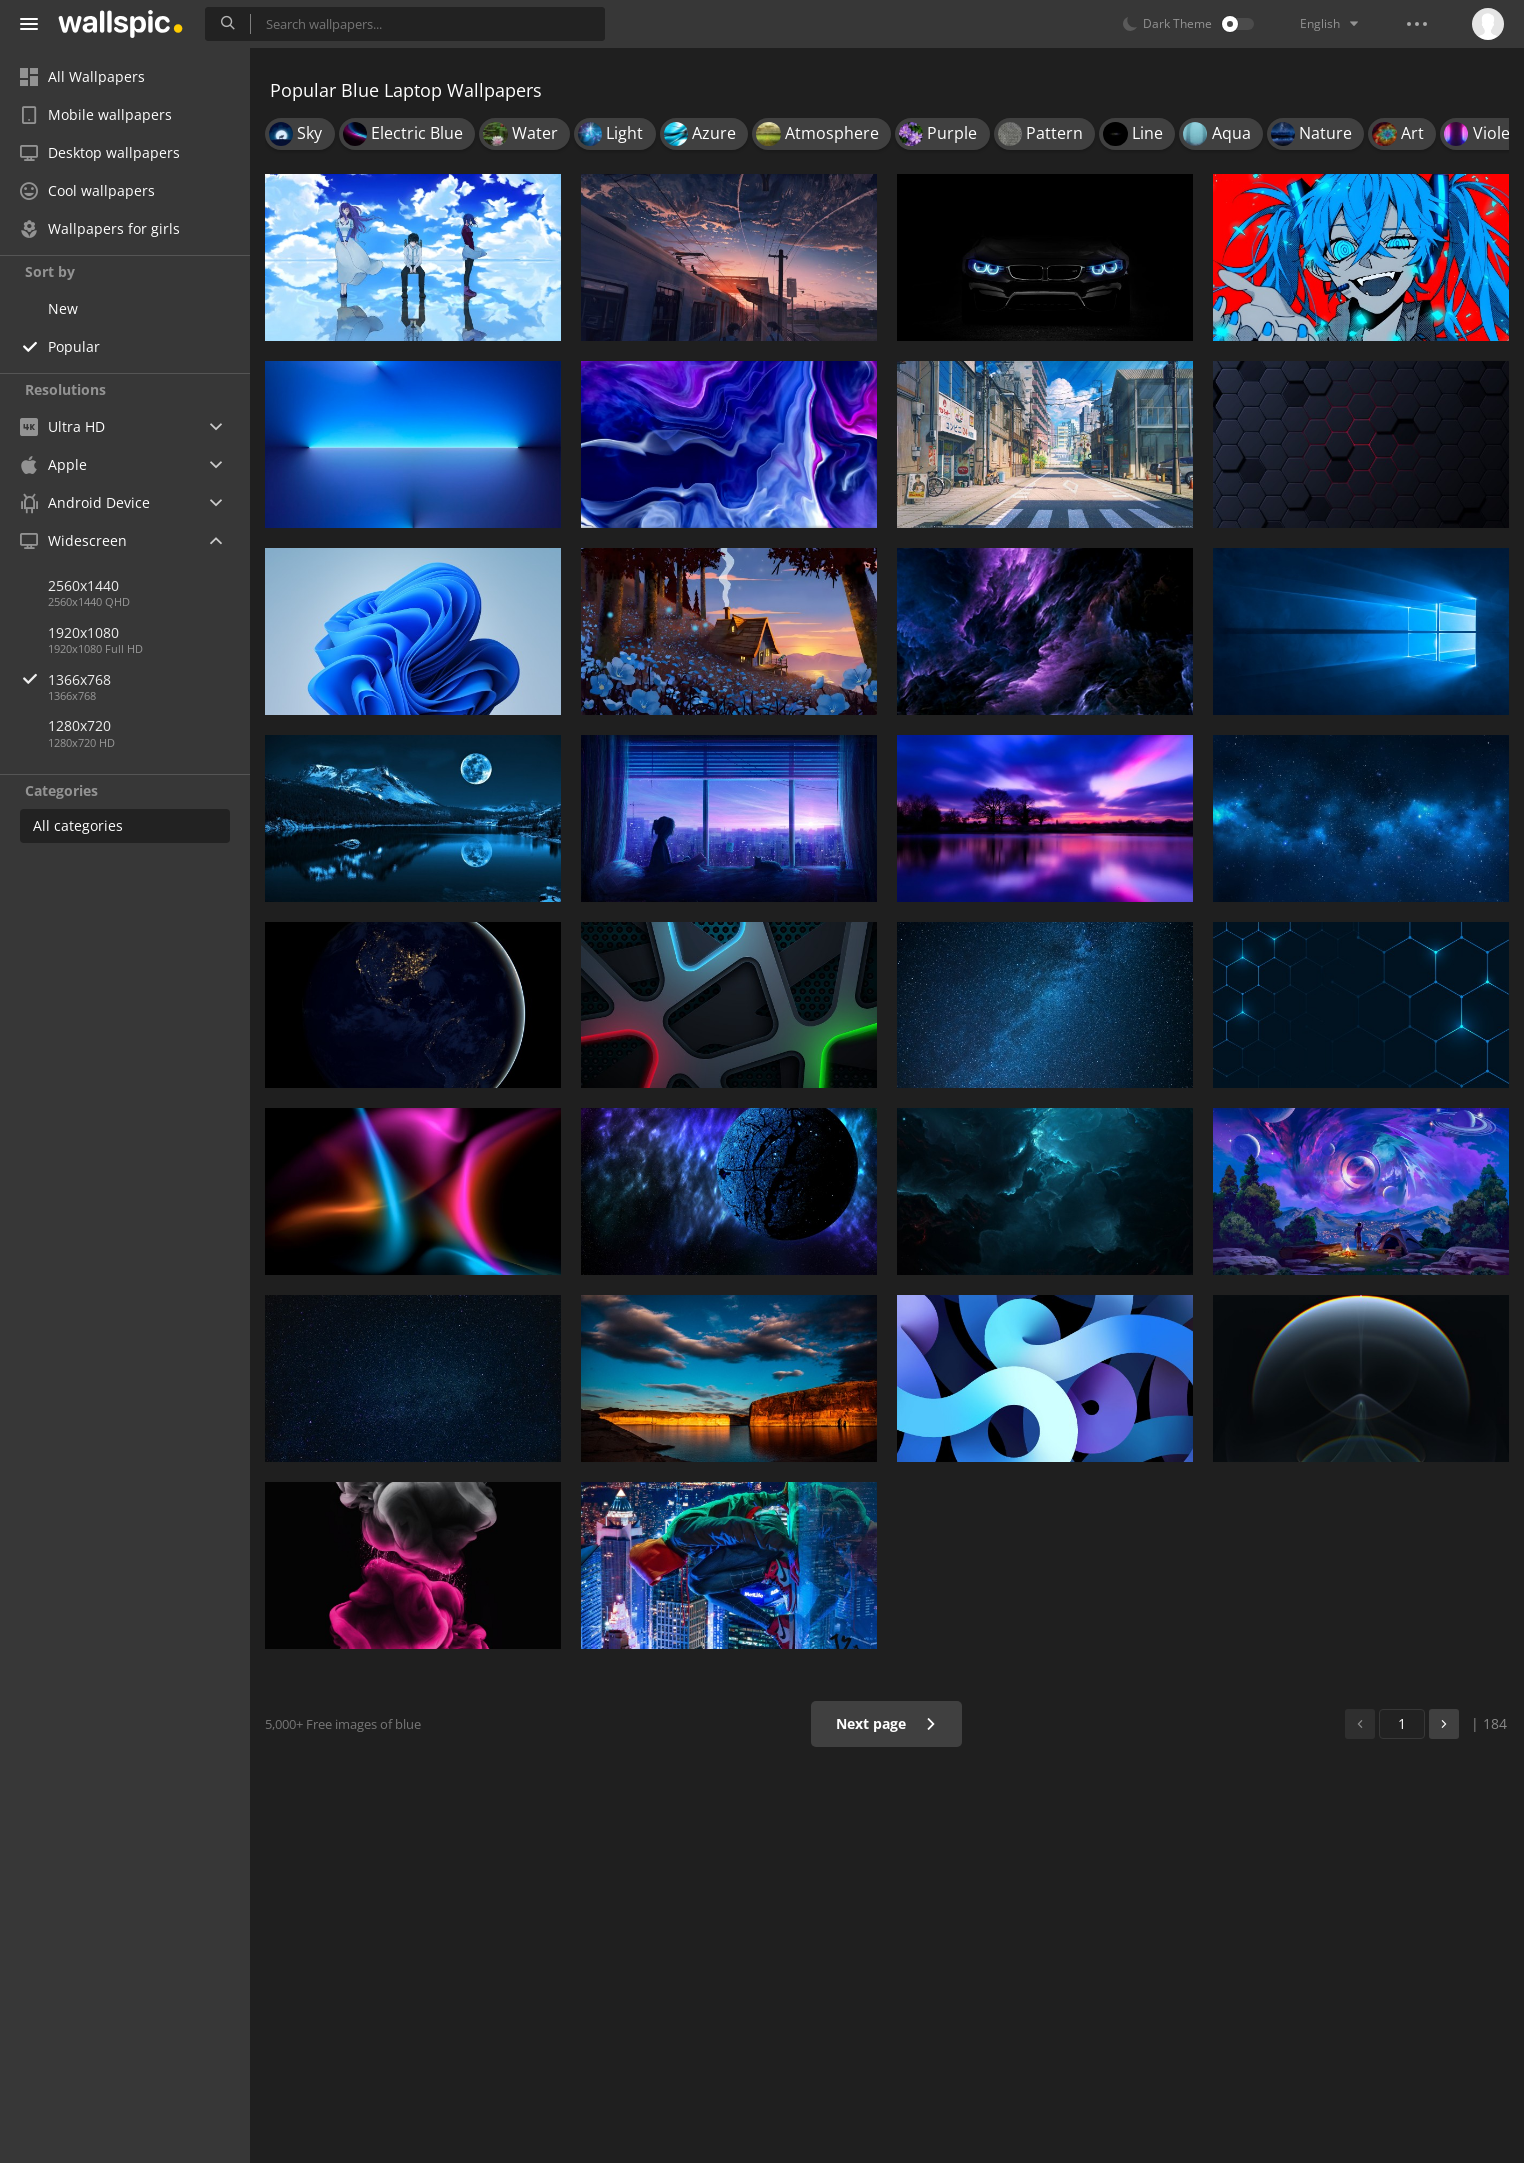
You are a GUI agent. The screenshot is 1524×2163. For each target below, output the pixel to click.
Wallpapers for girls (100, 228)
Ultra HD (62, 426)
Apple (53, 464)
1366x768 (149, 679)
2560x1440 (83, 585)
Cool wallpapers (87, 190)
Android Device (85, 503)
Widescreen (73, 540)
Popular (74, 346)
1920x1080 (83, 632)
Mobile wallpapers (96, 114)
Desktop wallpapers (100, 152)
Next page (886, 1723)
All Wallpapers (82, 76)
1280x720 (79, 725)
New (63, 308)
